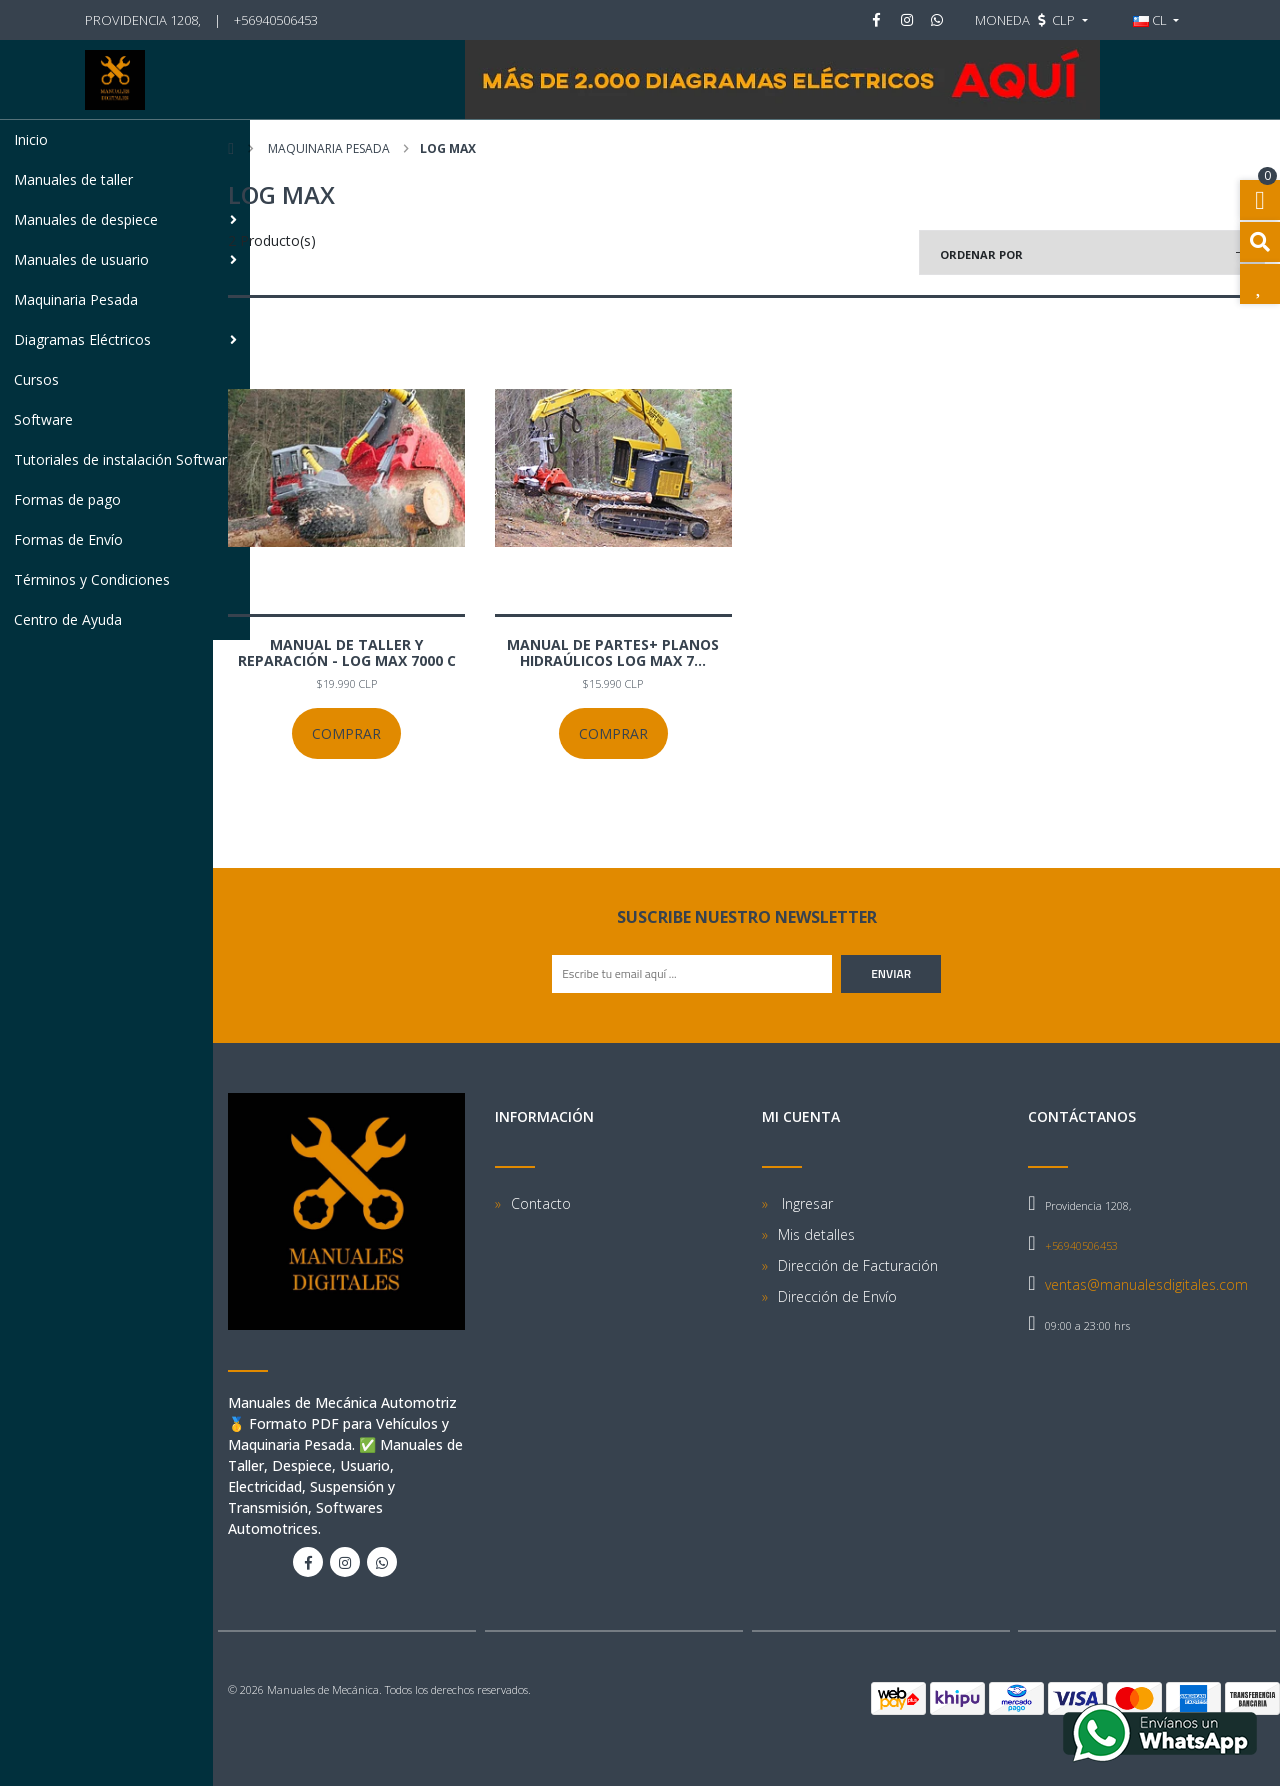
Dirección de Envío (837, 1296)
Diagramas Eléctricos (125, 339)
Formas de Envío (68, 539)
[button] (1031, 20)
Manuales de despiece (125, 219)
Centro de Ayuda (68, 619)
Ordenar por (981, 254)
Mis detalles (816, 1234)
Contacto (541, 1203)
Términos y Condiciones (92, 579)
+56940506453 (276, 20)
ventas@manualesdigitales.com (1146, 1284)
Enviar (891, 973)
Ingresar (805, 1203)
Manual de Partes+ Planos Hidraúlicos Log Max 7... (613, 652)
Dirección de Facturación (858, 1265)
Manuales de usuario (125, 259)
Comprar (346, 733)
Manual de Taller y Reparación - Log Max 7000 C (347, 652)
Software (43, 419)
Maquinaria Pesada (76, 299)
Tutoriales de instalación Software (124, 459)
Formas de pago (67, 499)
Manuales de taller (73, 179)
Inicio (31, 139)
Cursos (36, 379)
